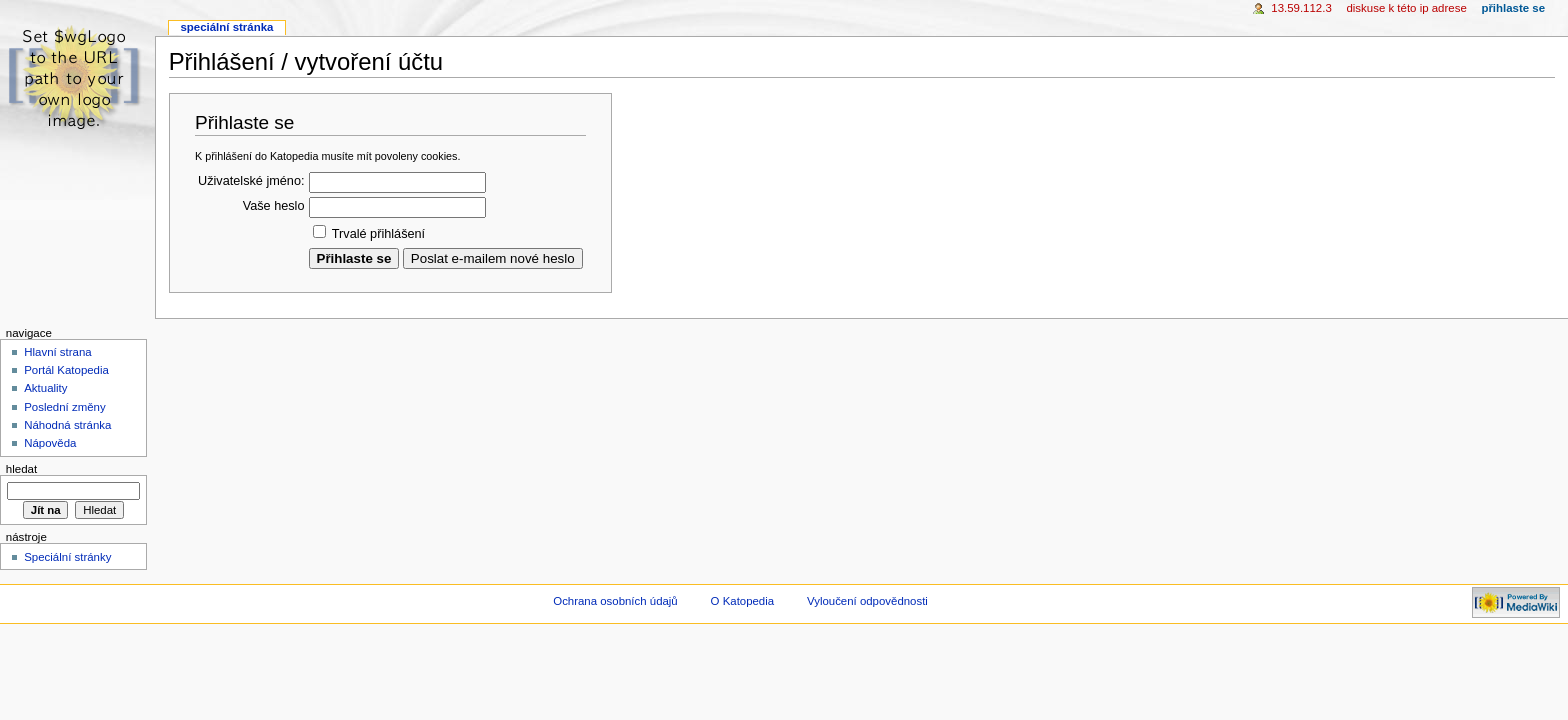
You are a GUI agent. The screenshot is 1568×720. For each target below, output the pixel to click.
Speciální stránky (67, 557)
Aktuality (45, 388)
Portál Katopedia (66, 370)
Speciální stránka (226, 27)
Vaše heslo (274, 206)
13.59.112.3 (1301, 8)
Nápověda (50, 443)
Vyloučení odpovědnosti (867, 601)
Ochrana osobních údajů (615, 601)
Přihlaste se (1513, 8)
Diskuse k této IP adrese (1406, 8)
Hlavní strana (57, 352)
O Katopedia (743, 601)
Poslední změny (65, 407)
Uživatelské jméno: (251, 181)
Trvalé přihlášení (378, 234)
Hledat (21, 469)
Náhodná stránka (67, 425)
